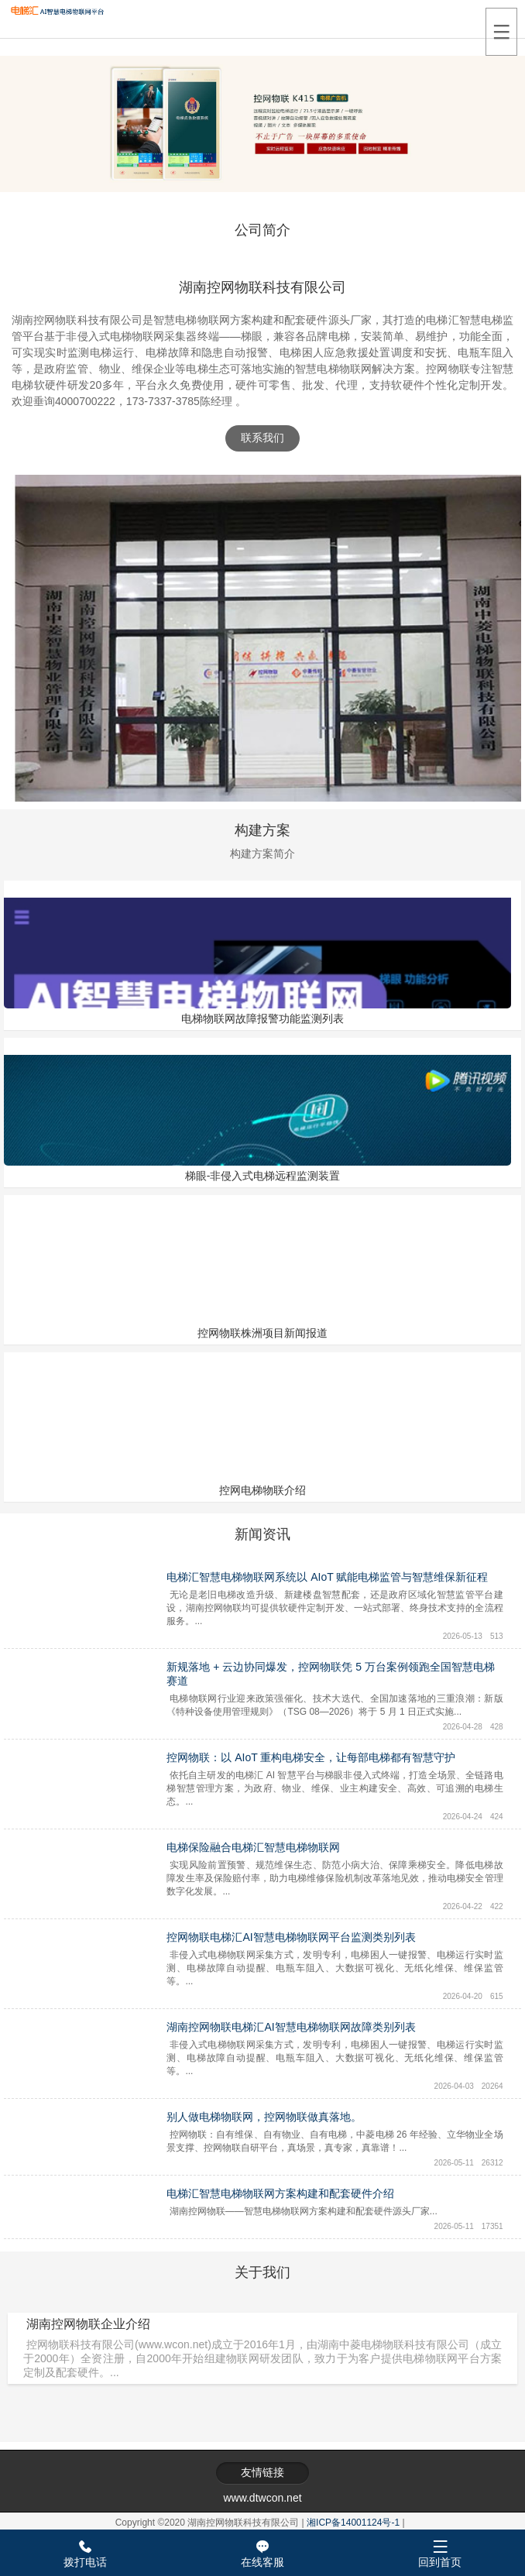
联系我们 (262, 437)
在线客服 (262, 2551)
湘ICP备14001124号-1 (353, 2522)
